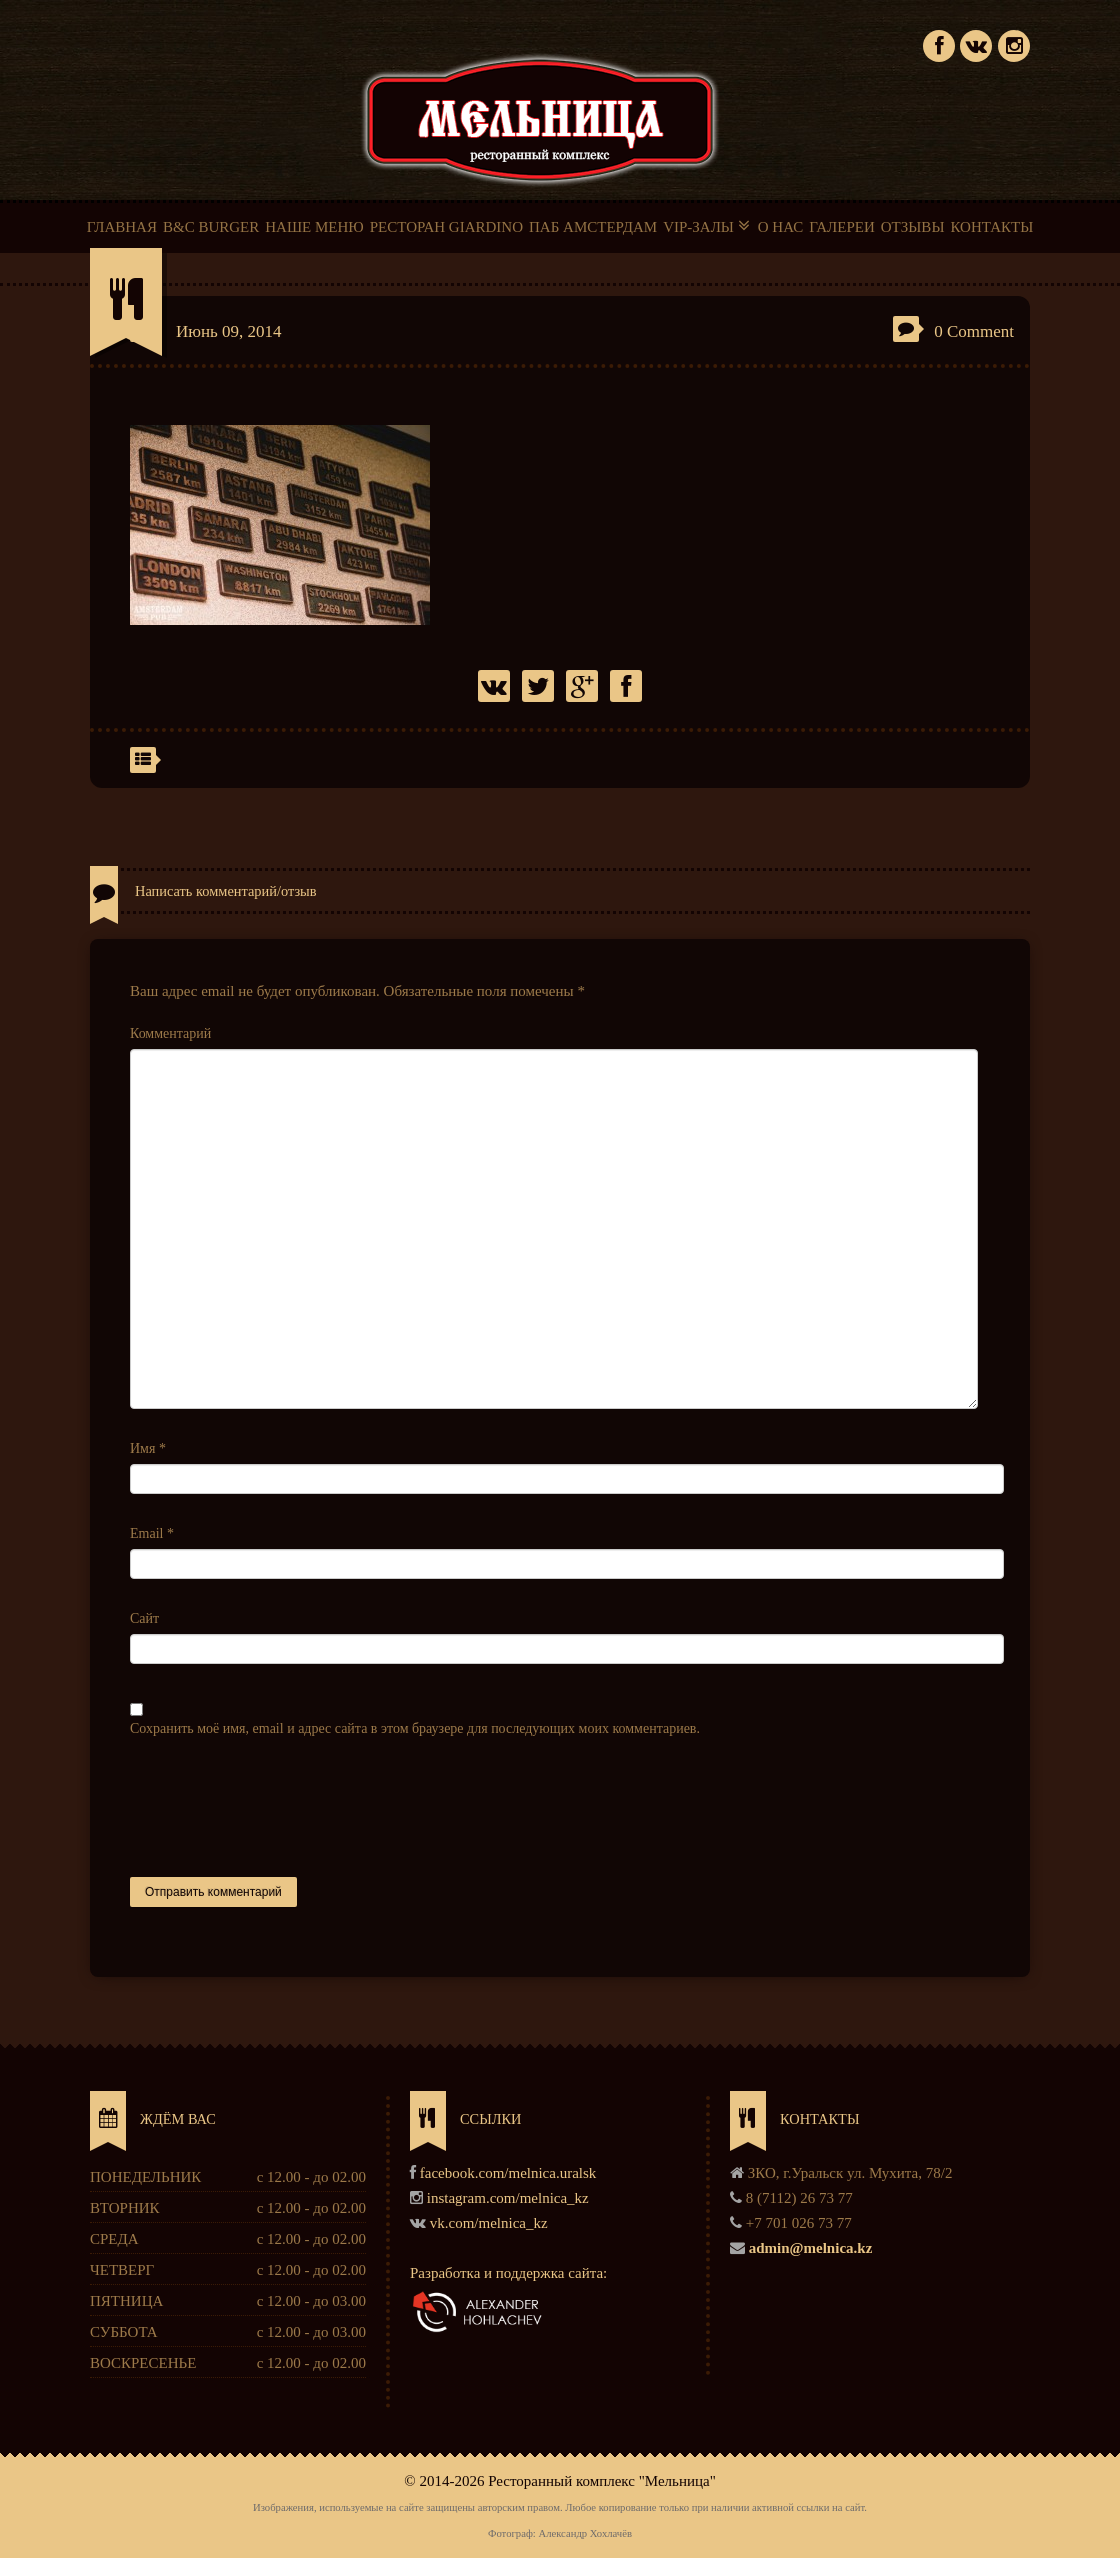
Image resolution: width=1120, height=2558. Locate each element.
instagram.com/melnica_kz (508, 2198)
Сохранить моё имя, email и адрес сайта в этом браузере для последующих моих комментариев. (415, 1728)
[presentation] (282, 1808)
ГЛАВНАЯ (122, 227)
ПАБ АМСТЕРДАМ (593, 227)
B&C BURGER (211, 227)
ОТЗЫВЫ (913, 227)
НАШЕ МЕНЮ (314, 227)
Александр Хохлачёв (585, 2533)
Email (152, 1533)
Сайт (144, 1618)
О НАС (781, 227)
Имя (148, 1448)
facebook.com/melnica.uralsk (508, 2173)
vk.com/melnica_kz (489, 2223)
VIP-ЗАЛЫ (707, 226)
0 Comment (974, 331)
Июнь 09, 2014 (229, 331)
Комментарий (170, 1033)
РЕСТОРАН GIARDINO (446, 227)
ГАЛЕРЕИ (842, 227)
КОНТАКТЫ (991, 227)
